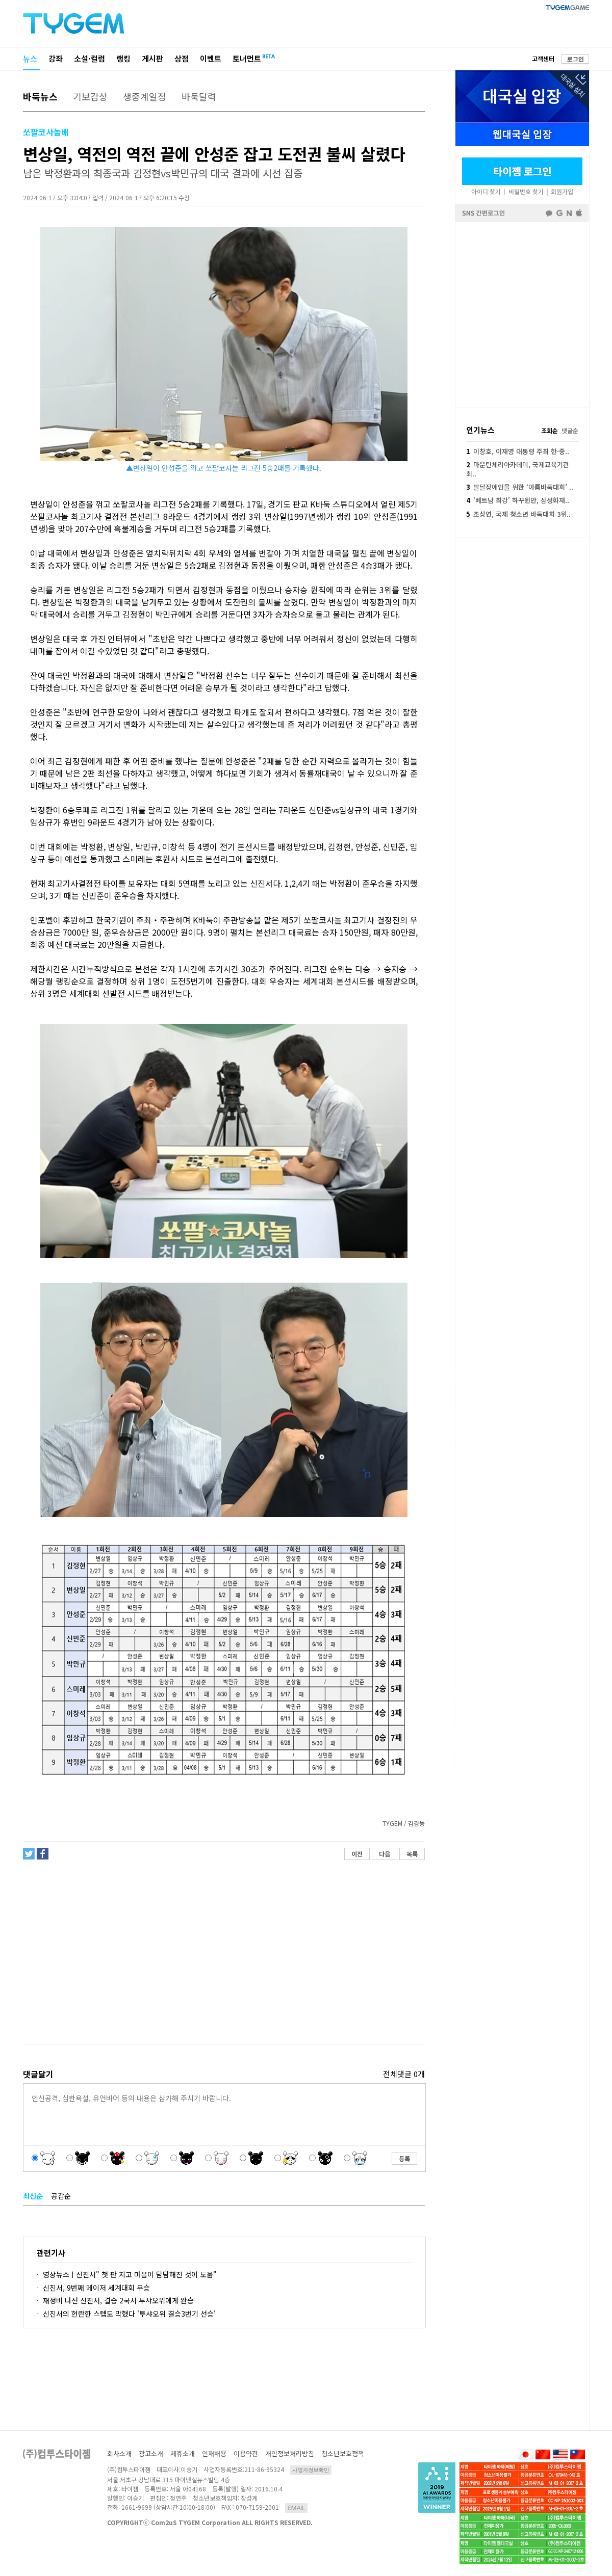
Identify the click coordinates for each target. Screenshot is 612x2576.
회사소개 (119, 2453)
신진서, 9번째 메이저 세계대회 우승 (96, 2287)
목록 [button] (412, 1853)
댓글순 (570, 430)
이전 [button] (357, 1853)
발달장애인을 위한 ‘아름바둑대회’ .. (519, 487)
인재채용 (214, 2453)
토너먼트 (247, 58)
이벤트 (210, 58)
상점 (181, 58)
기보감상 (90, 96)
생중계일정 (144, 96)
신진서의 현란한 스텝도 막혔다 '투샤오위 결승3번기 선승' (129, 2313)
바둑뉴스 (40, 96)
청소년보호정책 (342, 2453)
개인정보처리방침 (289, 2453)
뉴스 (30, 58)
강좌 (55, 58)
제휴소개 (182, 2453)
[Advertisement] (223, 1956)
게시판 (152, 58)
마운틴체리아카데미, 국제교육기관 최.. (517, 469)
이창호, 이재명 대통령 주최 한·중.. (517, 451)
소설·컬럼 (89, 58)
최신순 (33, 2196)
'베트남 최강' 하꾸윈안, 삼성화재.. (517, 500)
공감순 (61, 2196)
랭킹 (123, 58)
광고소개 (151, 2453)
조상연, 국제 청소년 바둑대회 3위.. (518, 514)
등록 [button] (404, 2158)
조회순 (549, 430)
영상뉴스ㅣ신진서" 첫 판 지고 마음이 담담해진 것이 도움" (130, 2274)
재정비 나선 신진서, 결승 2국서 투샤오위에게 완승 (118, 2300)
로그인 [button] (575, 59)
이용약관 (246, 2453)
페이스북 (522, 314)
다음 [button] (384, 1853)
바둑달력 (199, 96)
